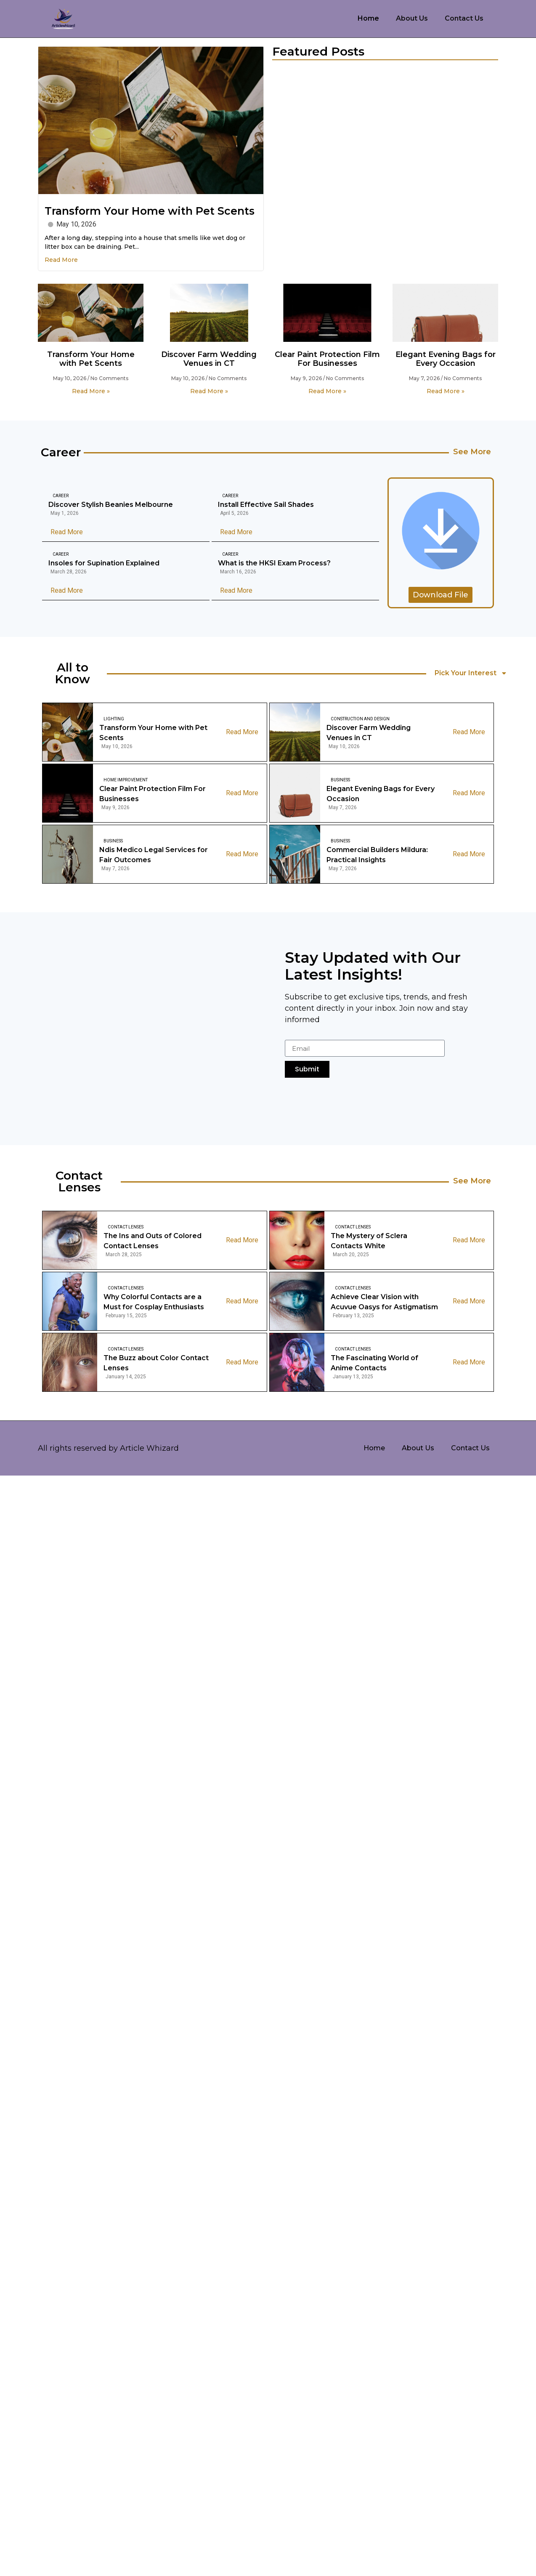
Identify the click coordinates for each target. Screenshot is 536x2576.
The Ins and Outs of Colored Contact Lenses (152, 1241)
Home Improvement (125, 780)
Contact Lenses (125, 1227)
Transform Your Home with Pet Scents (150, 211)
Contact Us (464, 18)
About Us (412, 18)
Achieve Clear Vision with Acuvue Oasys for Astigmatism (384, 1302)
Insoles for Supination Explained (103, 563)
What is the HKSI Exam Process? (274, 563)
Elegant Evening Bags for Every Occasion (445, 359)
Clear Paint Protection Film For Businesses (327, 359)
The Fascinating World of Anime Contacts (374, 1363)
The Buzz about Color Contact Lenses (156, 1363)
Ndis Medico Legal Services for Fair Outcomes (153, 855)
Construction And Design (360, 719)
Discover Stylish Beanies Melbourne (110, 505)
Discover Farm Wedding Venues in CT (209, 359)
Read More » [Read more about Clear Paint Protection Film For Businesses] (327, 391)
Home (368, 18)
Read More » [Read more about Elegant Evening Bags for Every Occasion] (445, 391)
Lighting (113, 719)
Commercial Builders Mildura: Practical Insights (377, 855)
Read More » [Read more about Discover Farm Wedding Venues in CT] (209, 391)
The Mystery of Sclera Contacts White (369, 1241)
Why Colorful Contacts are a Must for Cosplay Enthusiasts (153, 1302)
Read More (61, 260)
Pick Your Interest (471, 673)
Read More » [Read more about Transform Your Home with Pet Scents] (91, 391)
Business (340, 780)
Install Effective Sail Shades (266, 505)
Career (61, 495)
